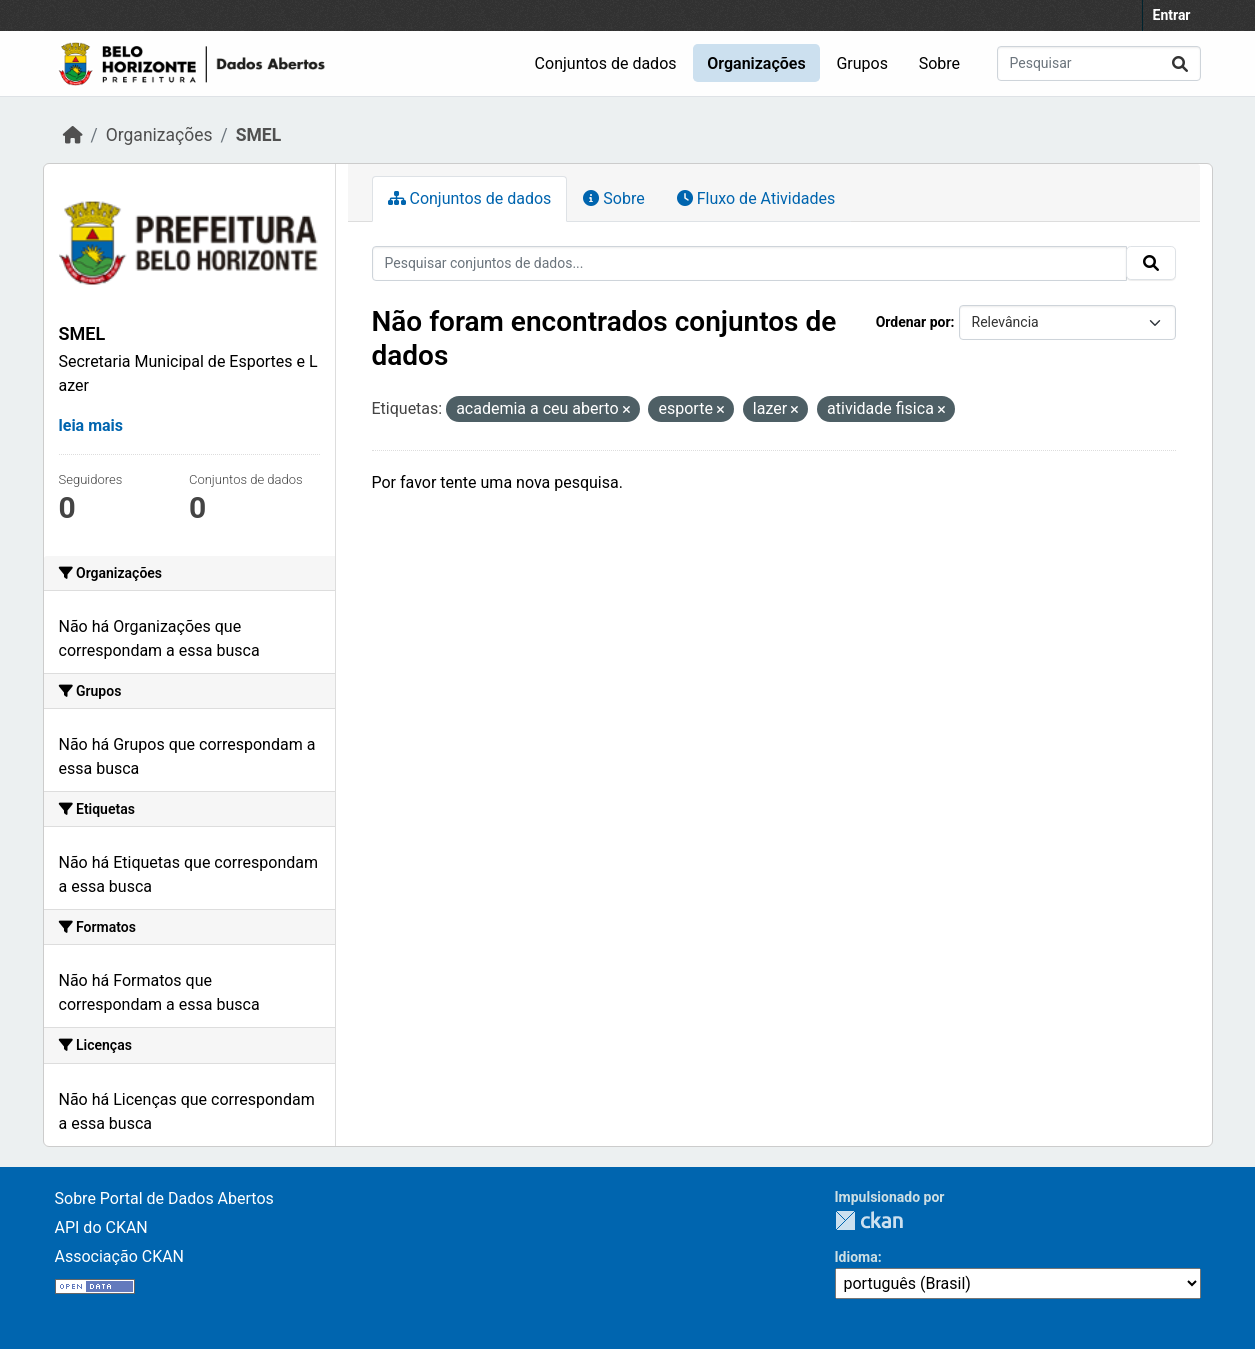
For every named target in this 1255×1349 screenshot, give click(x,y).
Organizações (756, 63)
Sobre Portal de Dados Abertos (164, 1198)
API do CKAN (101, 1227)
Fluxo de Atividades (756, 198)
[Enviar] (1180, 63)
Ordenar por (913, 322)
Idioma (856, 1257)
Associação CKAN (120, 1256)
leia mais (91, 425)
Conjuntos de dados (606, 63)
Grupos (862, 63)
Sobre (939, 63)
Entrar (1172, 15)
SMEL (258, 135)
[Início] (73, 135)
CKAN (869, 1220)
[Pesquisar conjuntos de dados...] (1099, 63)
